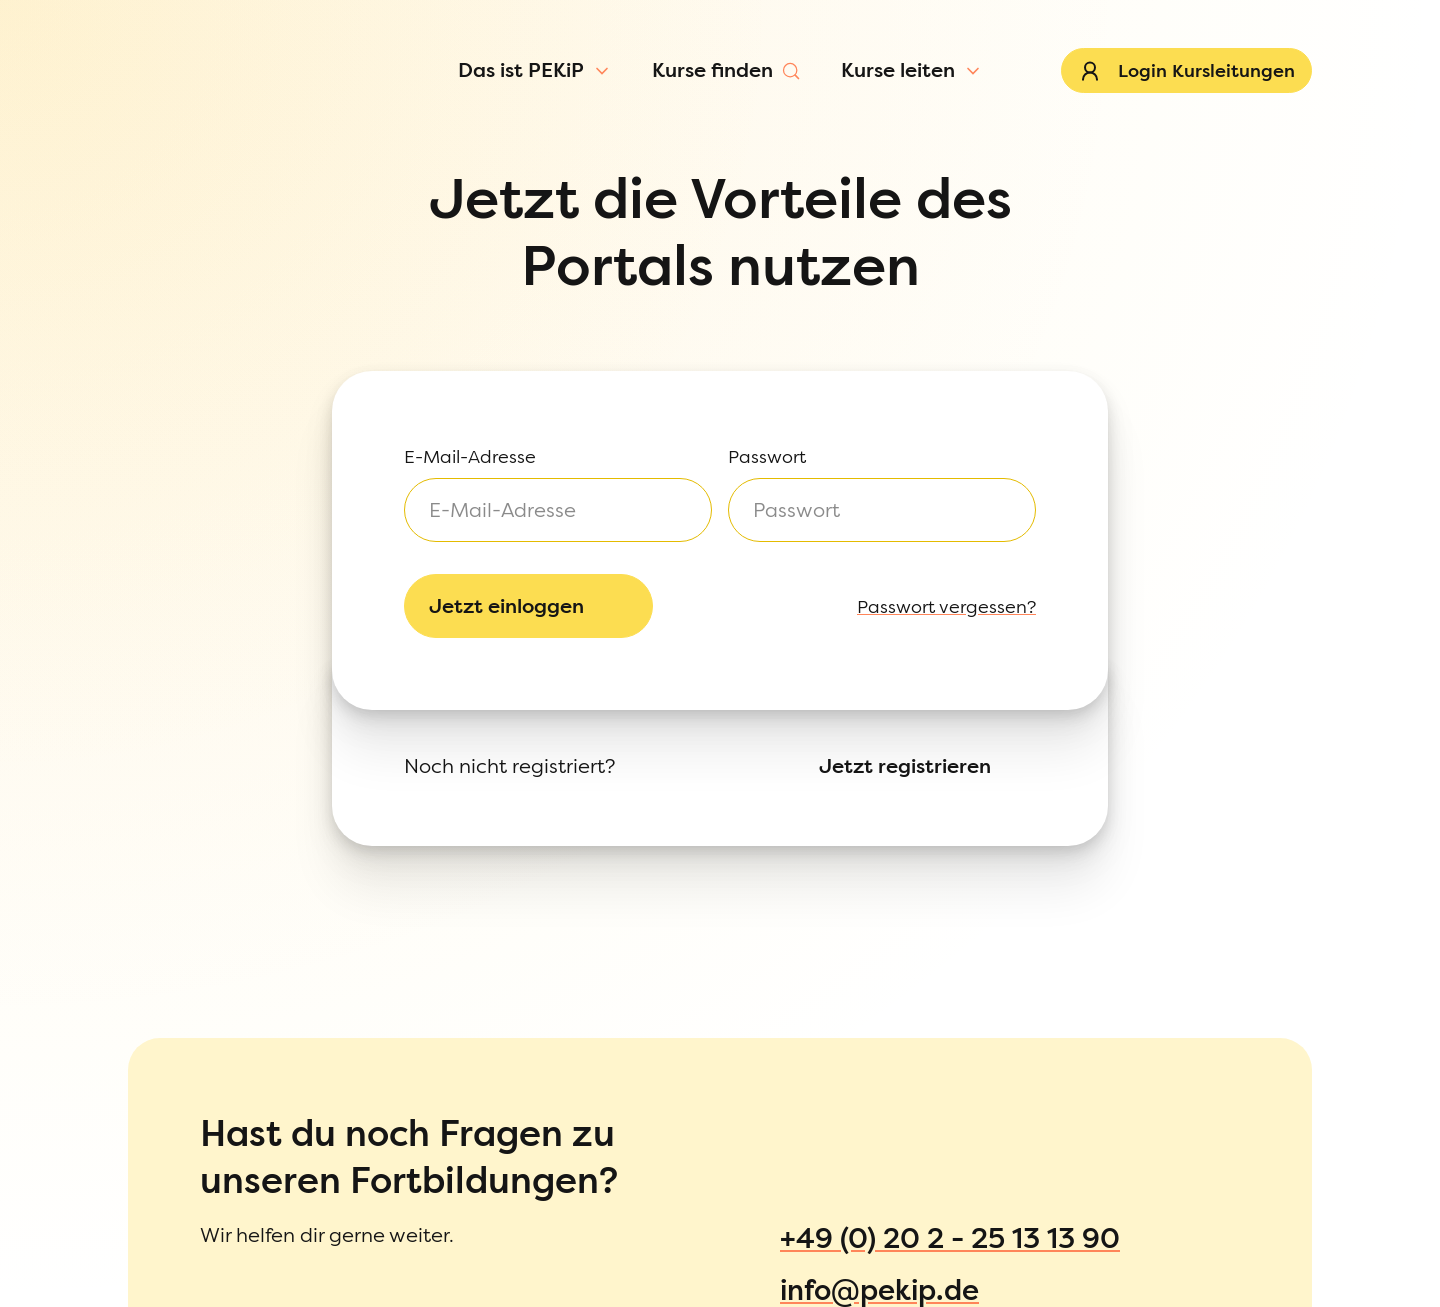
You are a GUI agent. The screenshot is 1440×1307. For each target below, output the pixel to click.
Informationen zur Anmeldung (170, 1224)
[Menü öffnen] (171, 134)
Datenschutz (97, 1183)
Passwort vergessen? (79, 337)
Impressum (93, 1143)
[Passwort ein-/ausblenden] (199, 293)
